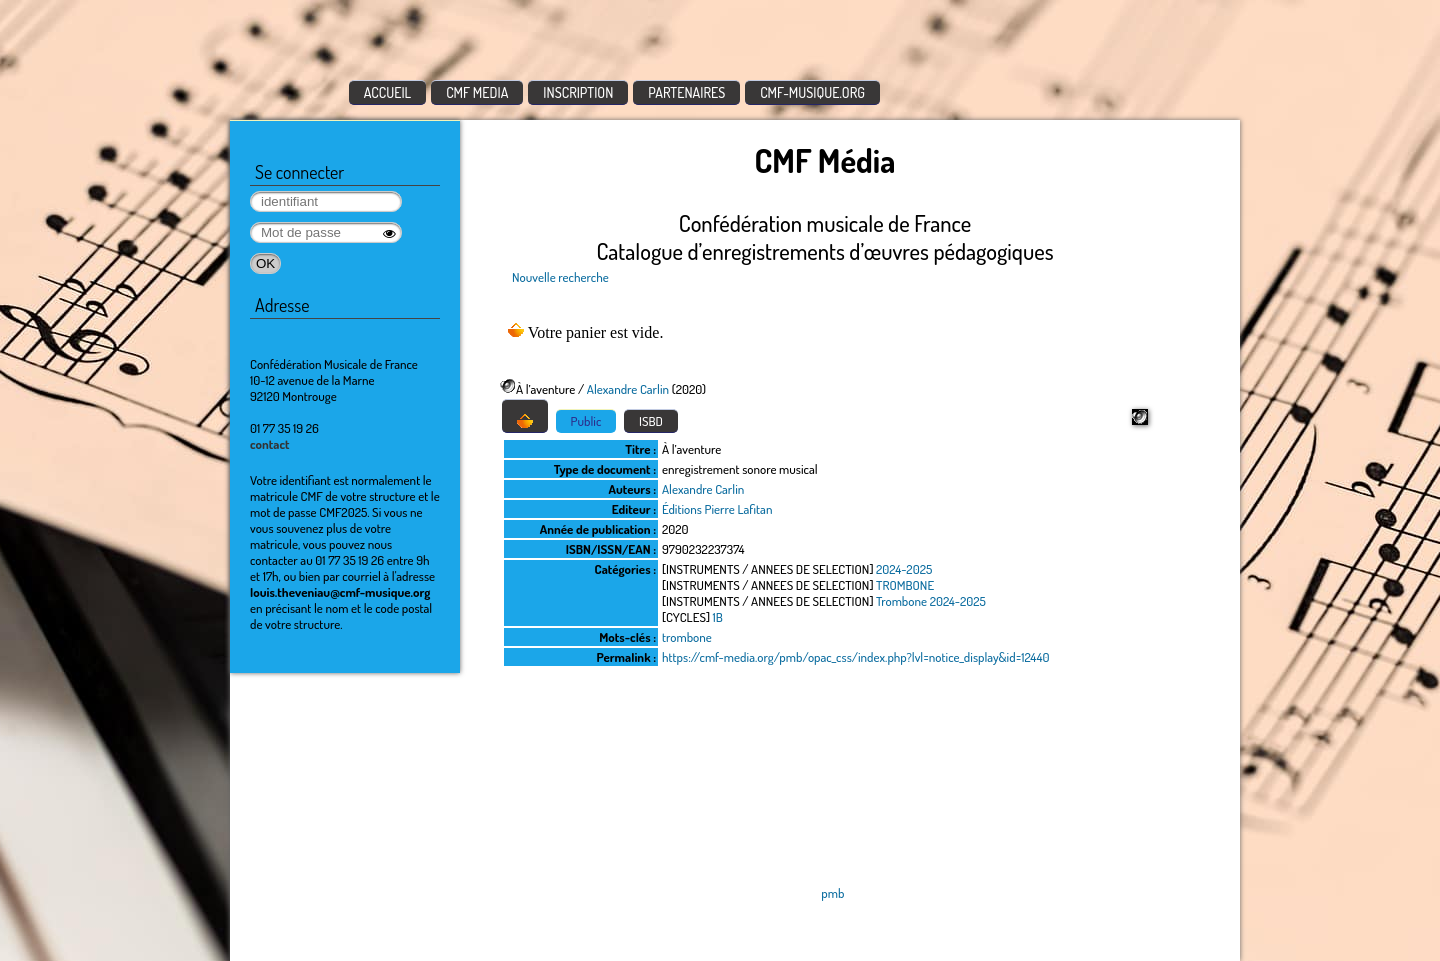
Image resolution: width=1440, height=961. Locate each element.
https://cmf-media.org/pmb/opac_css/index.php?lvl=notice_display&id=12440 (856, 657)
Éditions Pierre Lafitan (717, 509)
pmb (832, 893)
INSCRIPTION (578, 92)
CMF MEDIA (477, 92)
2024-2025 (904, 569)
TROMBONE (905, 585)
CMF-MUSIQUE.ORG (812, 92)
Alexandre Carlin (628, 389)
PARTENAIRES (686, 92)
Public (586, 421)
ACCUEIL (388, 92)
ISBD (651, 421)
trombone (687, 637)
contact (270, 444)
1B (718, 617)
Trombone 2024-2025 (931, 601)
